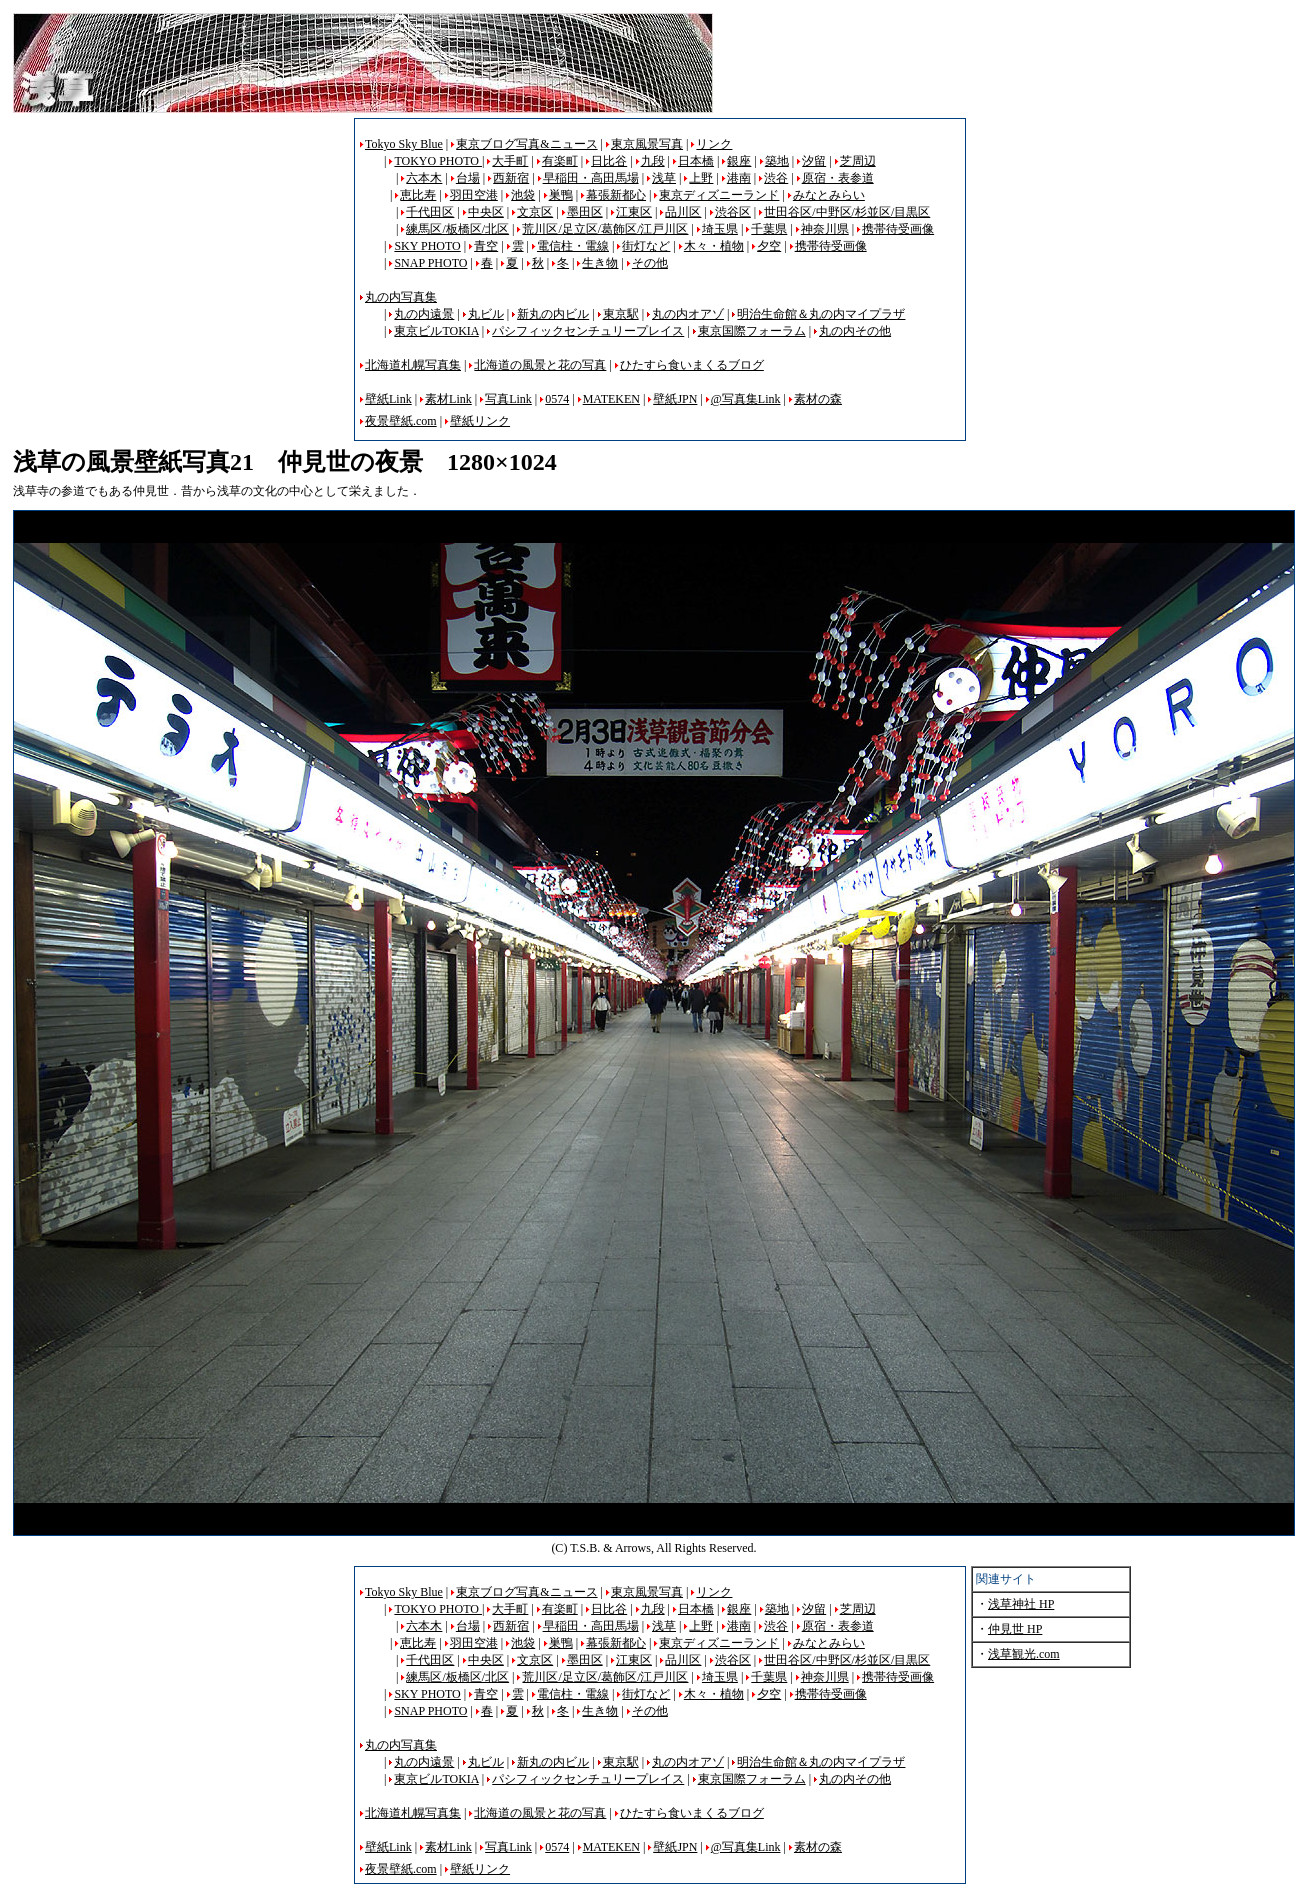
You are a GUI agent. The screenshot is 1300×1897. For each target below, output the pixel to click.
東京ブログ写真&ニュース (526, 144)
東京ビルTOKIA (436, 331)
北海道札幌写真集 (413, 365)
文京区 (535, 212)
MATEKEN (611, 399)
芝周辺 (858, 161)
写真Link (508, 399)
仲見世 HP (1015, 1629)
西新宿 (511, 178)
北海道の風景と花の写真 (540, 365)
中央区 (486, 212)
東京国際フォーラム (752, 331)
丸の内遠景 (424, 314)
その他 (650, 263)
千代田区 (430, 212)
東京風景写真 (647, 144)
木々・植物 (714, 246)
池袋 (523, 195)
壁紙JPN (675, 399)
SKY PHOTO (427, 246)
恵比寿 (418, 195)
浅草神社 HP (1021, 1604)
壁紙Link (388, 399)
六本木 (424, 178)
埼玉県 (720, 229)
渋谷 (776, 178)
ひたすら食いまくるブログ (692, 365)
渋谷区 (733, 212)
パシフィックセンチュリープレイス (588, 331)
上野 (701, 178)
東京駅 (621, 314)
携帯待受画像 (898, 229)
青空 (486, 246)
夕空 (769, 246)
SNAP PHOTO (430, 263)
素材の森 (818, 399)
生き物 (600, 263)
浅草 (664, 178)
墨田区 (585, 212)
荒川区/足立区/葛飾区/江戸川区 (605, 229)
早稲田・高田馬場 (591, 178)
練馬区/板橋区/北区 (457, 229)
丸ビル (486, 314)
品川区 (683, 212)
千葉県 (769, 229)
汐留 (814, 161)
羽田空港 (474, 195)
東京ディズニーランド (719, 195)
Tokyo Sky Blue (404, 144)
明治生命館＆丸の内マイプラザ (821, 314)
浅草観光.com (1024, 1654)
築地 (777, 161)
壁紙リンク (480, 421)
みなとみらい (829, 195)
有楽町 (560, 161)
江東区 (634, 212)
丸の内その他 (855, 331)
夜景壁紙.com (401, 421)
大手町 (510, 161)
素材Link (448, 399)
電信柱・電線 (573, 246)
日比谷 (609, 161)
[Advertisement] (181, 258)
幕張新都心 (616, 195)
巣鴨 (561, 195)
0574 (557, 399)
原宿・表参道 (838, 178)
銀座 (739, 161)
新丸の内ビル (553, 314)
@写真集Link (746, 399)
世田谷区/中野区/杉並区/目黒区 (847, 212)
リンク (714, 144)
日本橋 (696, 161)
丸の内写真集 (401, 297)
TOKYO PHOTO (438, 161)
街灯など (646, 246)
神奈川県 (825, 229)
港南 (739, 178)
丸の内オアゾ (688, 314)
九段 (653, 161)
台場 (468, 178)
